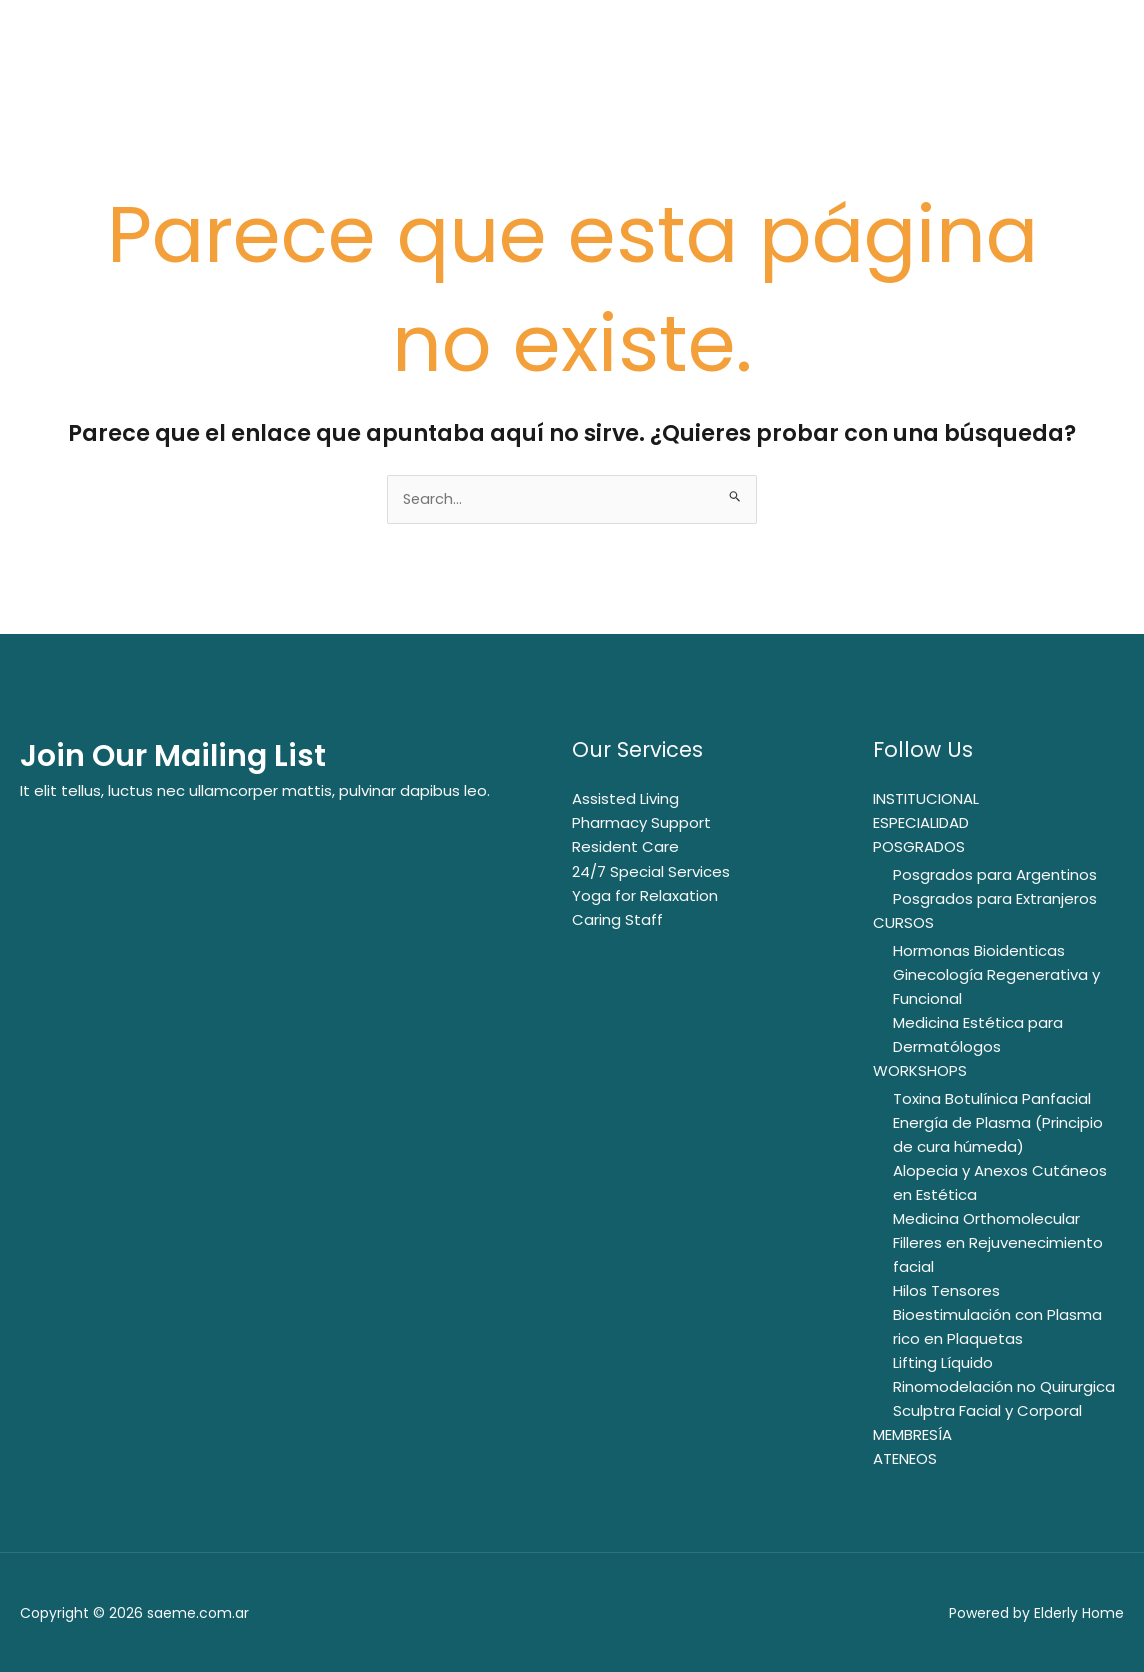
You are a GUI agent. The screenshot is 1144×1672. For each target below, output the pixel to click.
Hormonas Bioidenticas (979, 950)
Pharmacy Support (641, 823)
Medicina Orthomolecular (986, 1218)
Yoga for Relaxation (645, 895)
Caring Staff (617, 919)
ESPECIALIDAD (921, 823)
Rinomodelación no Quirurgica (1004, 1386)
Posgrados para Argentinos (995, 874)
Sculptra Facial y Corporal (987, 1410)
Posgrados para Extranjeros (995, 898)
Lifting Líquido (943, 1362)
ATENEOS (905, 1458)
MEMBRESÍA (912, 1434)
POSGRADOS (919, 847)
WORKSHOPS (920, 1070)
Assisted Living (625, 799)
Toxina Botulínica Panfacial (992, 1098)
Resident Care (625, 847)
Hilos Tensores (946, 1290)
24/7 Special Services (651, 871)
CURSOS (903, 922)
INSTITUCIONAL (926, 799)
